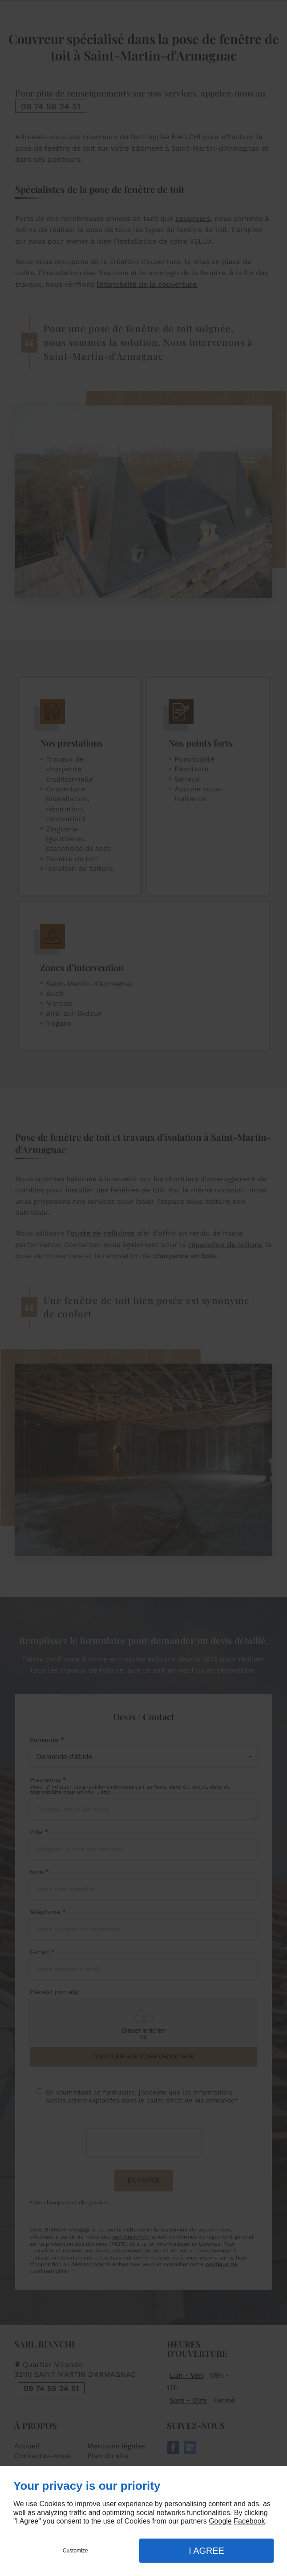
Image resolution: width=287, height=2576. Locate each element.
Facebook (249, 2521)
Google (220, 2521)
